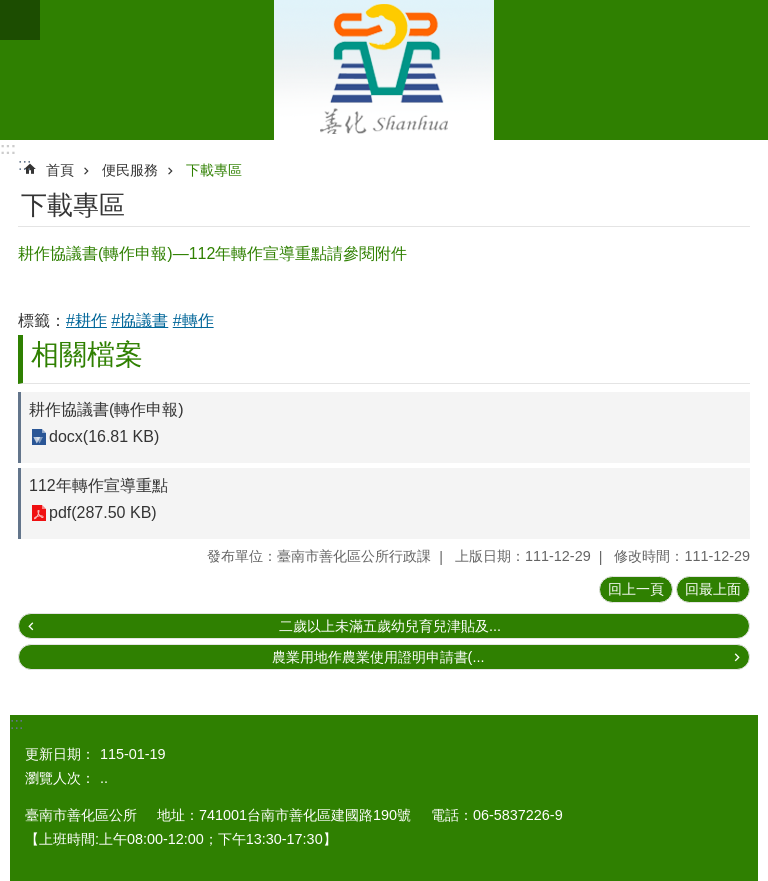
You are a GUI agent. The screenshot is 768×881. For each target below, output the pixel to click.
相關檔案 (87, 354)
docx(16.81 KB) (104, 437)
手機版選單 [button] (20, 20)
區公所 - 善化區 (384, 70)
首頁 (60, 170)
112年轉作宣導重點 (98, 485)
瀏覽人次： (60, 778)
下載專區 (214, 170)
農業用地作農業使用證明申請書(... (378, 657)
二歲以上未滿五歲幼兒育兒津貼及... (390, 626)
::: (8, 148)
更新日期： (60, 754)
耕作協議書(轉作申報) (106, 409)
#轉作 (193, 320)
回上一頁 (636, 589)
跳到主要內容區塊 (10, 10)
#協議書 (139, 320)
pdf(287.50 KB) (103, 513)
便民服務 (130, 170)
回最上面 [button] (713, 589)
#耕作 (86, 320)
